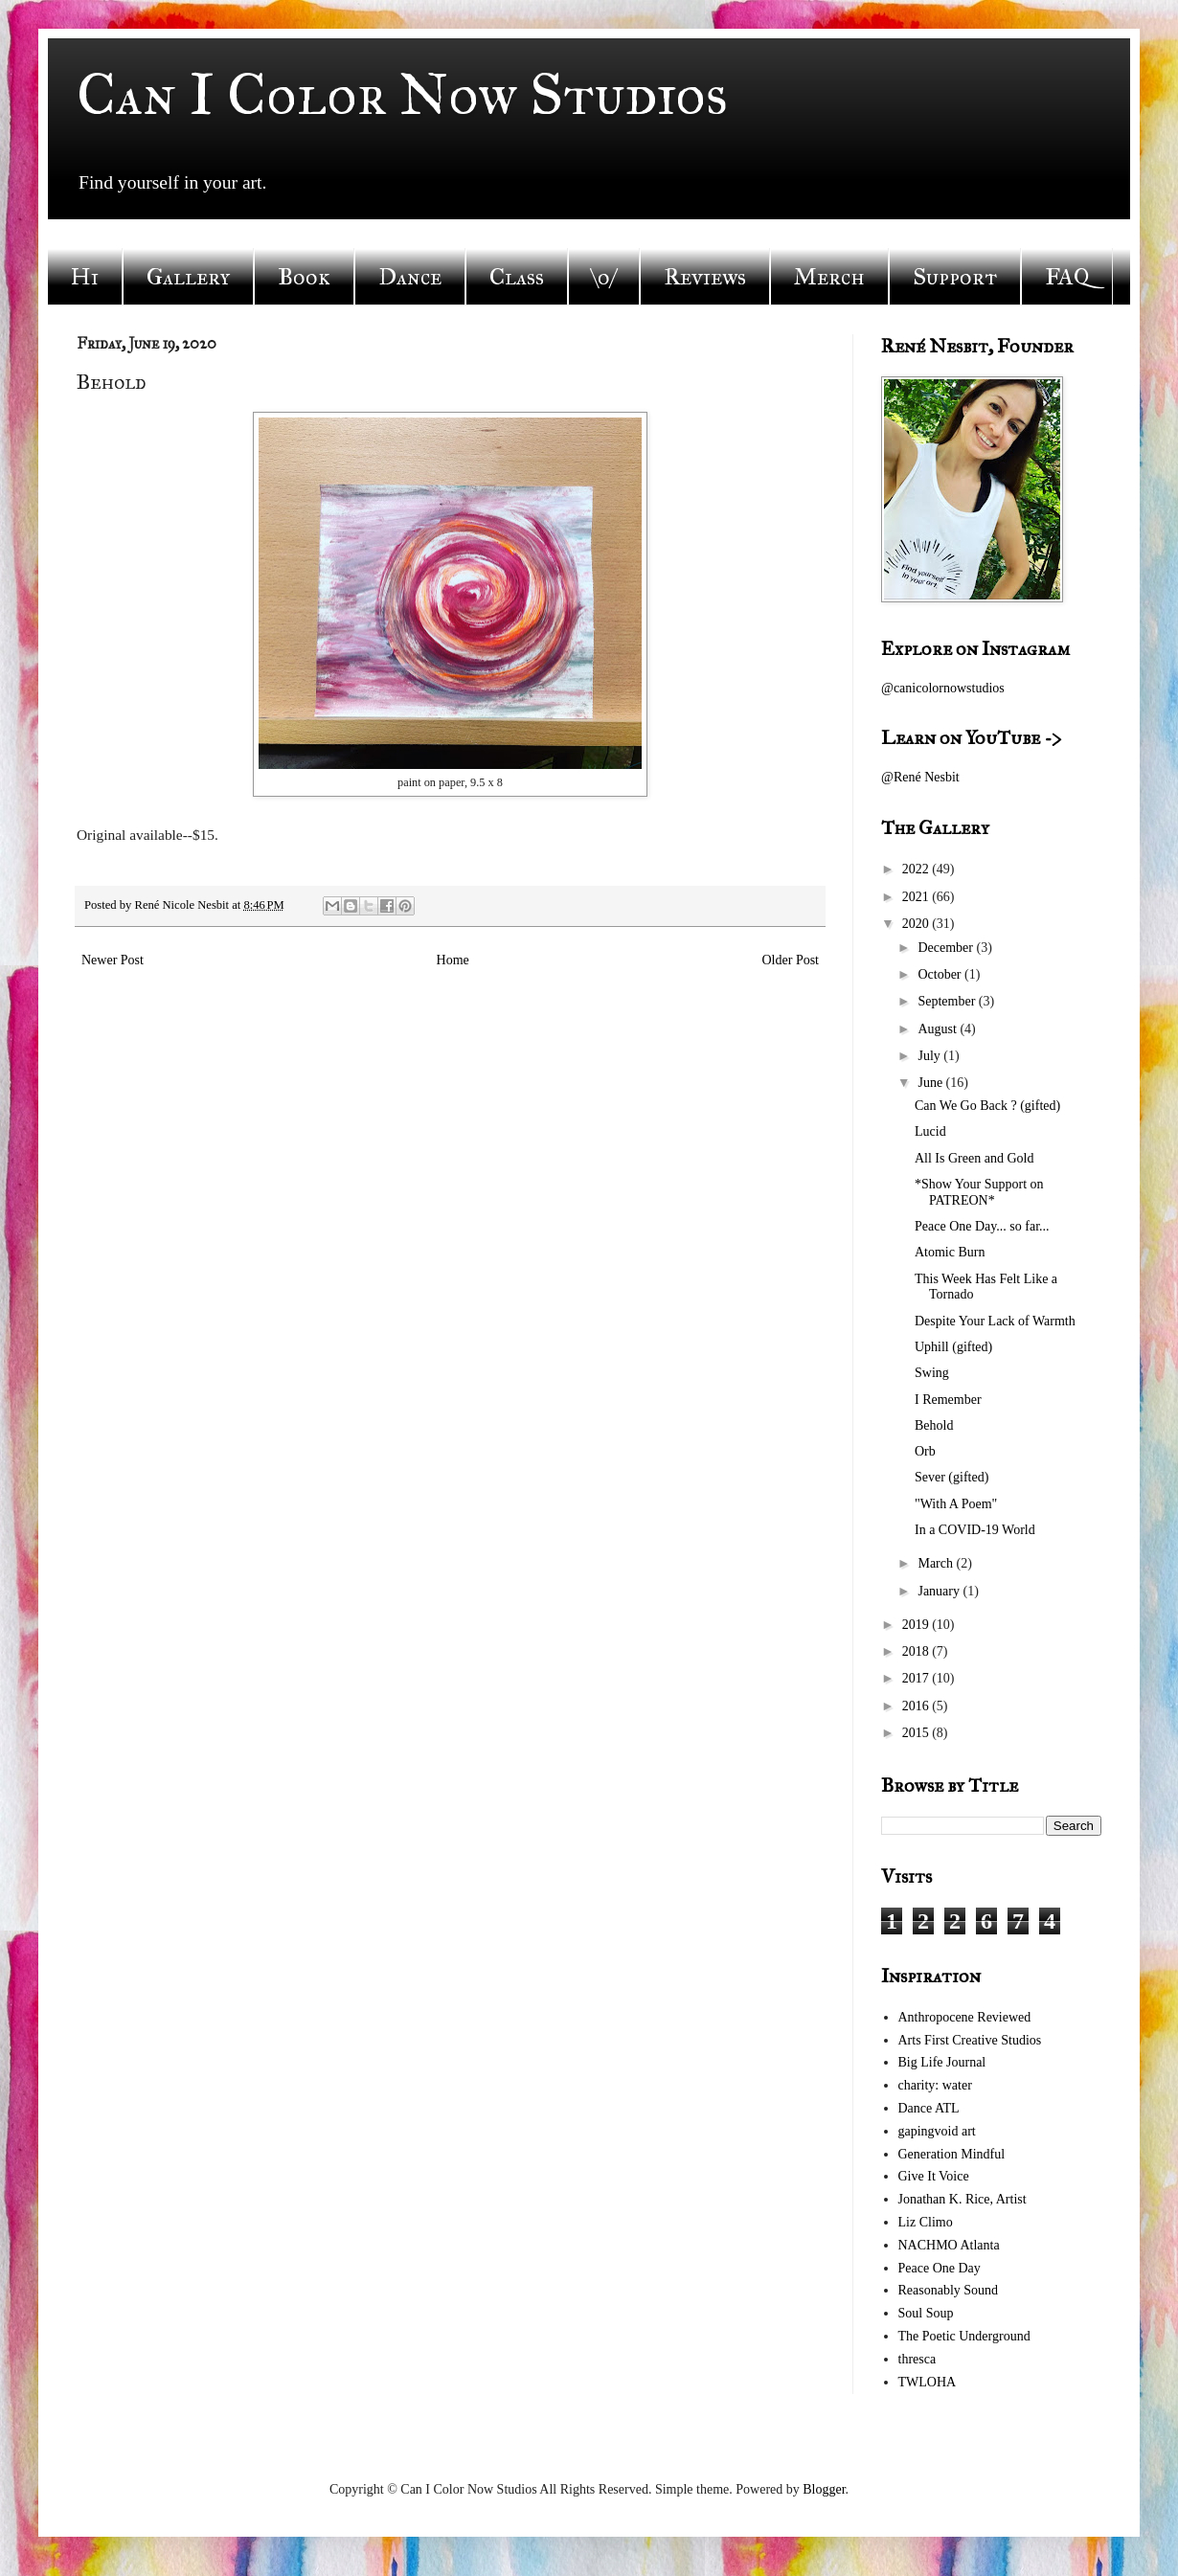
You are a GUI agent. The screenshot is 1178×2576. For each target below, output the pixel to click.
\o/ (604, 276)
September (947, 1001)
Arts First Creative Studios (970, 2040)
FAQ (1067, 276)
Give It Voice (933, 2176)
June (931, 1082)
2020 (917, 923)
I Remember (948, 1399)
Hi (85, 276)
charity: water (935, 2085)
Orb (925, 1451)
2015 (917, 1733)
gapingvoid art (937, 2131)
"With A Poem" (956, 1504)
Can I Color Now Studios (402, 94)
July (930, 1056)
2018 (917, 1651)
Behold (934, 1425)
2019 (917, 1624)
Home (453, 960)
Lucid (930, 1131)
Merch (829, 276)
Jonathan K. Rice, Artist (962, 2199)
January (940, 1591)
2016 (917, 1706)
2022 (917, 869)
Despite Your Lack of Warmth (995, 1321)
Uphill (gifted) (953, 1347)
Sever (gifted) (951, 1477)
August (938, 1029)
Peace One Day (939, 2268)
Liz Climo (925, 2222)
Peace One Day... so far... (982, 1226)
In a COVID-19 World (975, 1530)
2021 (917, 897)
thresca (917, 2359)
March (936, 1563)
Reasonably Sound (948, 2290)
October (940, 974)
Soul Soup (926, 2313)
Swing (932, 1373)
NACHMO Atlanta (949, 2245)
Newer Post (112, 960)
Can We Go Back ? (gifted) (987, 1105)
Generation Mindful (952, 2154)
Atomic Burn (950, 1252)
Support (955, 276)
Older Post (791, 960)
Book (304, 276)
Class (516, 276)
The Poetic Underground (964, 2336)
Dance (410, 276)
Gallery (188, 276)
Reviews (705, 276)
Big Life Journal (942, 2062)
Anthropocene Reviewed (964, 2017)
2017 (917, 1678)
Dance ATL (929, 2108)
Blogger (824, 2489)
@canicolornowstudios (943, 688)
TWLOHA (927, 2382)
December (946, 947)
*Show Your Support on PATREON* (979, 1192)
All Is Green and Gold (974, 1158)
